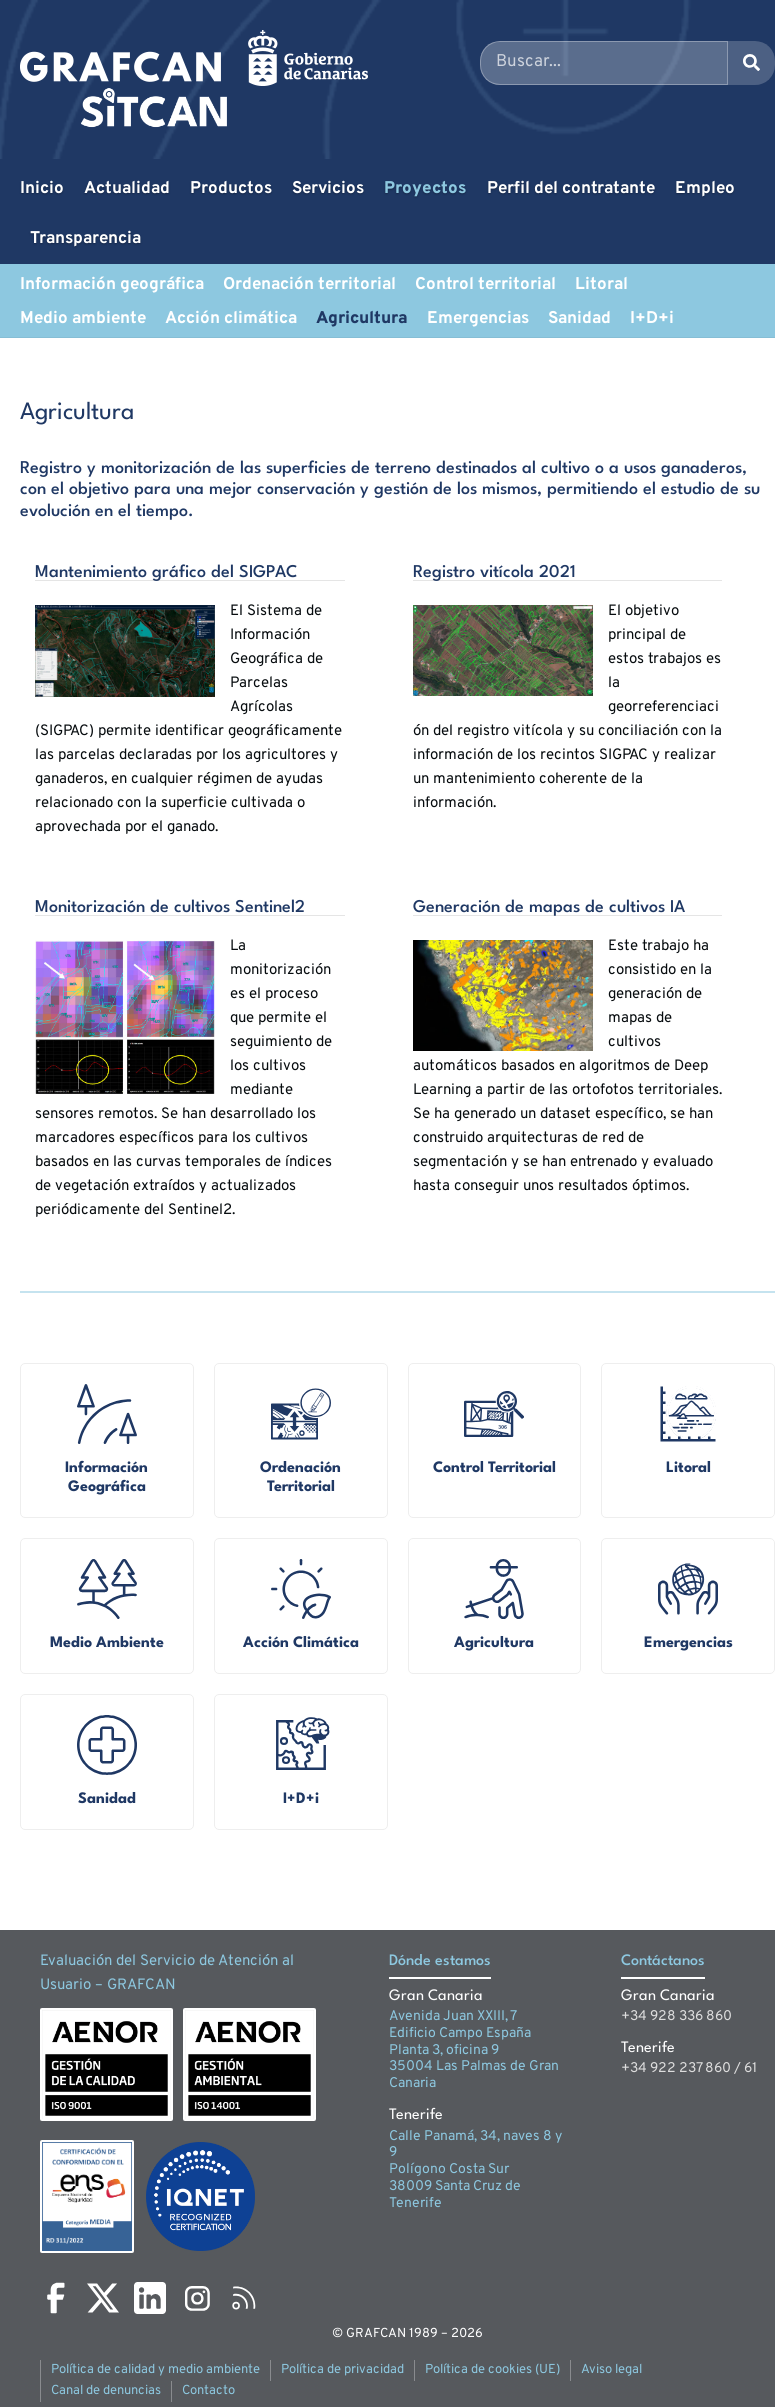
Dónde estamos (440, 1961)
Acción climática (231, 319)
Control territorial (485, 285)
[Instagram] (197, 2298)
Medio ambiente (83, 319)
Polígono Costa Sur (449, 2169)
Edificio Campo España (460, 2033)
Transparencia (85, 239)
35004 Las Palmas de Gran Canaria (474, 2075)
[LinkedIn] (150, 2298)
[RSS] (244, 2298)
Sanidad (579, 319)
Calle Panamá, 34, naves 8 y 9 (475, 2145)
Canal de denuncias (106, 2391)
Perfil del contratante (571, 189)
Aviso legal (611, 2370)
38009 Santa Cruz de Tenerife (455, 2195)
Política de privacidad (342, 2370)
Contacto (208, 2391)
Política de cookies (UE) (492, 2370)
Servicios (328, 189)
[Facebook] (56, 2298)
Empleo (705, 189)
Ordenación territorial (309, 285)
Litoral (601, 285)
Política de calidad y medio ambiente (155, 2370)
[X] (103, 2298)
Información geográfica (112, 285)
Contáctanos (663, 1961)
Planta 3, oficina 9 (444, 2050)
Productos (231, 189)
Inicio (42, 189)
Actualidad (127, 189)
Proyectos (425, 189)
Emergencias (478, 319)
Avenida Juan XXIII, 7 (453, 2016)
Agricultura (362, 319)
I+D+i (652, 319)
